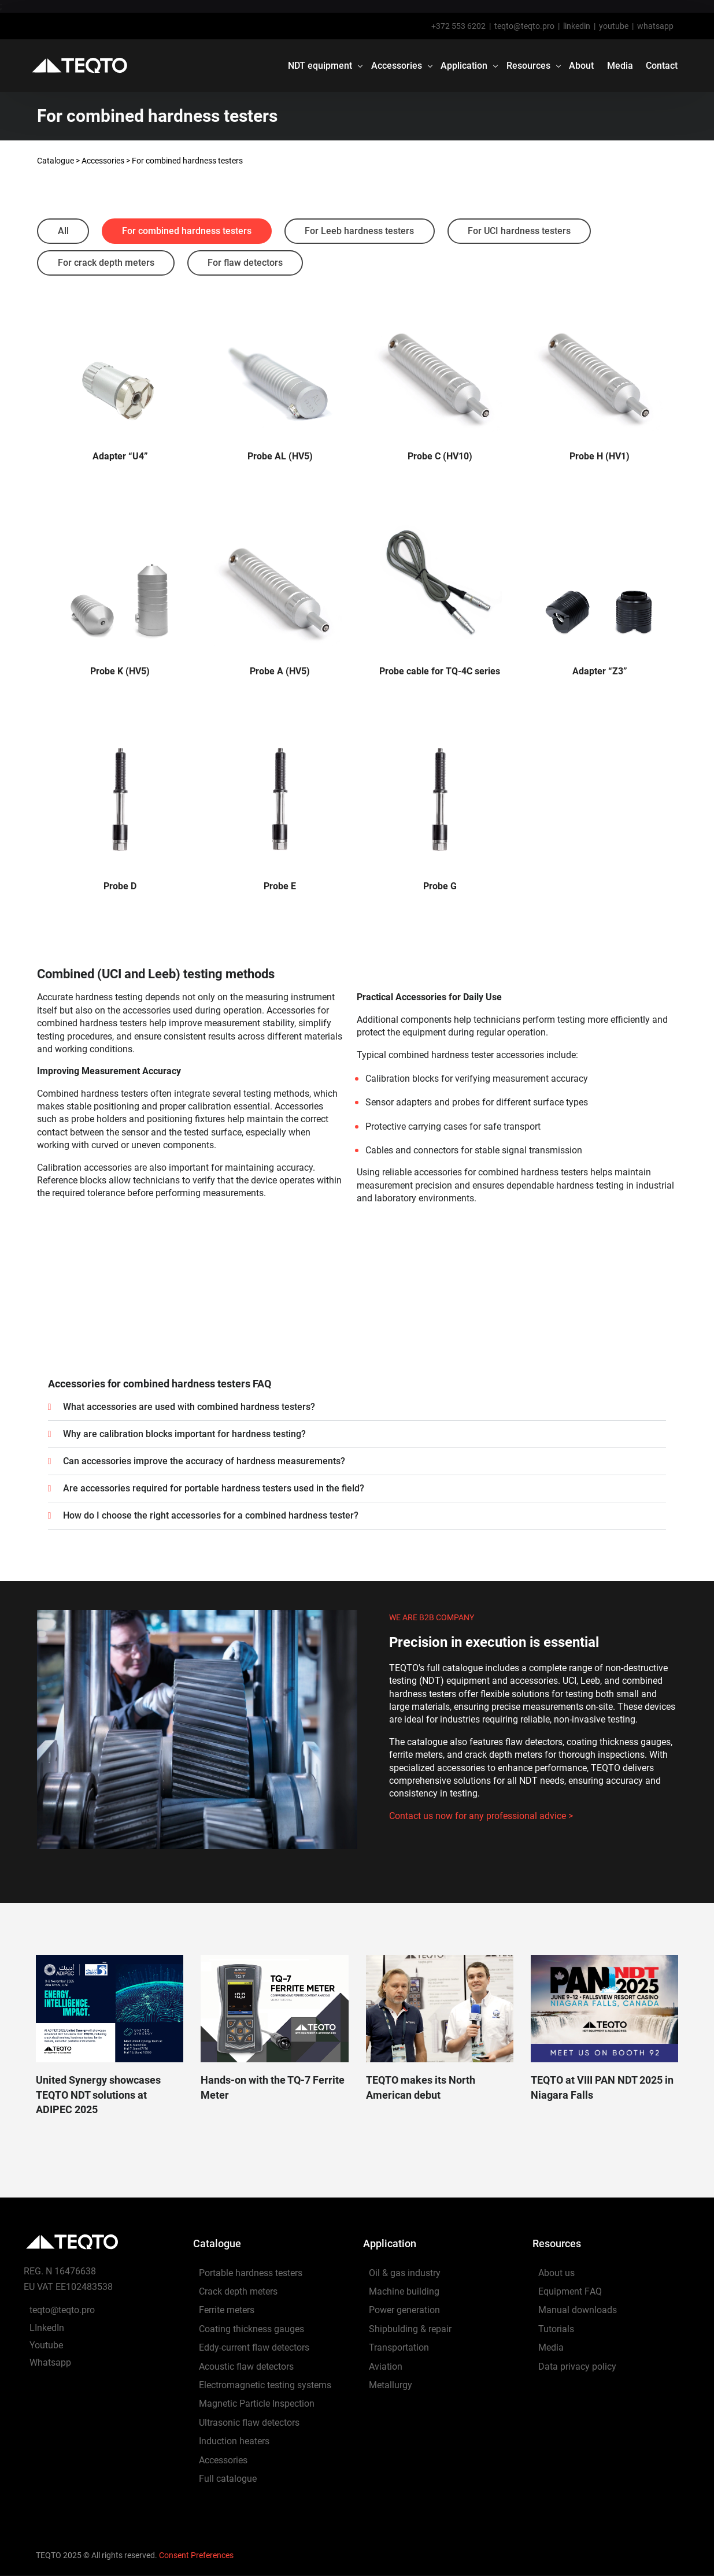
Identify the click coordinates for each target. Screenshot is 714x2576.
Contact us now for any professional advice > (481, 1815)
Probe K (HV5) (120, 671)
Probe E (280, 886)
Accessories (103, 160)
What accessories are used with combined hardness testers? (189, 1406)
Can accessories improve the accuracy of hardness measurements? (204, 1461)
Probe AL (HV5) (280, 456)
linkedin (576, 26)
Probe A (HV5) (280, 671)
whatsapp (655, 26)
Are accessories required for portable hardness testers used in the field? (213, 1488)
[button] (357, 1407)
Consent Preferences (196, 2555)
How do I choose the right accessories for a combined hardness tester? (210, 1515)
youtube (613, 26)
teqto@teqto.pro (524, 26)
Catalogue (55, 160)
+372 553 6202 (458, 26)
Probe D (119, 886)
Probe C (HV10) (440, 456)
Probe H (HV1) (599, 456)
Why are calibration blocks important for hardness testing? (184, 1433)
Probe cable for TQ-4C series (439, 671)
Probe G (440, 886)
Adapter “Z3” (599, 671)
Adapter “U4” (120, 456)
